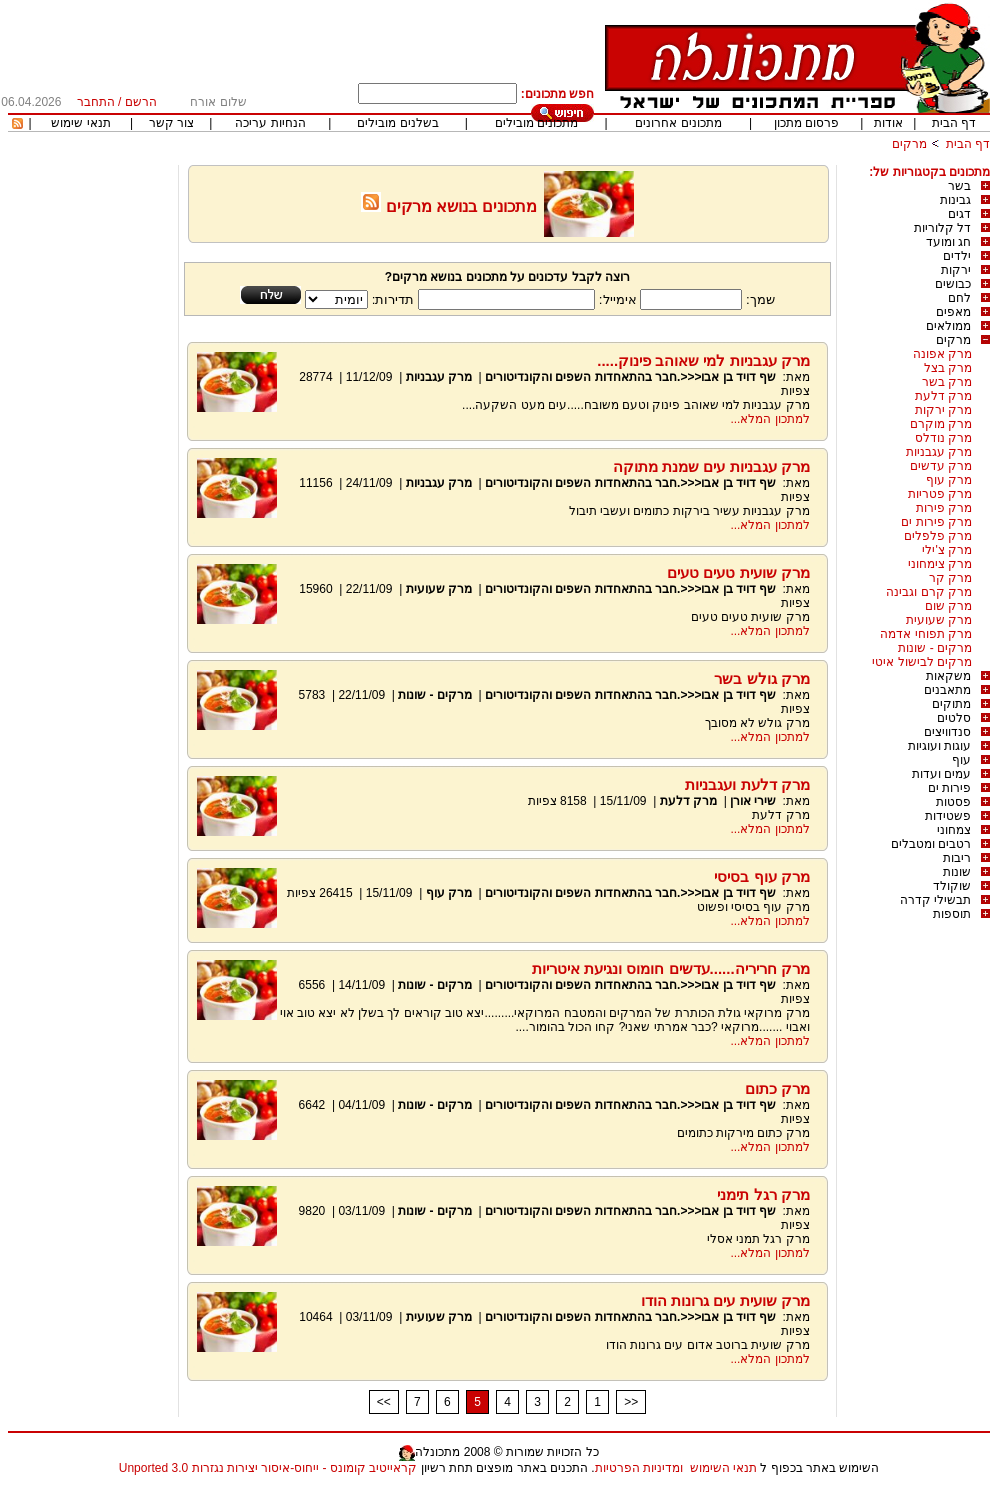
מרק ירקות (943, 410)
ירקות (956, 270)
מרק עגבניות (939, 452)
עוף (961, 760)
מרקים (909, 144)
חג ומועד (948, 242)
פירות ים (949, 788)
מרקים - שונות (935, 648)
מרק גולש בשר (761, 678)
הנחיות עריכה (270, 123)
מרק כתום (777, 1088)
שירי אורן (753, 801)
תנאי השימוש (723, 1468)
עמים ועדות (941, 774)
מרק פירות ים (936, 522)
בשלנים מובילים (397, 123)
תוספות (952, 914)
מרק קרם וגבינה (929, 592)
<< (384, 1402)
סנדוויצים (947, 732)
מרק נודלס (943, 438)
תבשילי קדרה (935, 900)
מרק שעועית (939, 620)
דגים (959, 214)
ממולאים (948, 326)
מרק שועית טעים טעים (738, 572)
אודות (888, 123)
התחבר (96, 102)
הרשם (141, 102)
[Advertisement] (93, 465)
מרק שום (948, 606)
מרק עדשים (941, 466)
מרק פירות (944, 508)
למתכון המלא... (769, 419)
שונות (957, 872)
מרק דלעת (943, 396)
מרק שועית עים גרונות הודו (725, 1300)
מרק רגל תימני (763, 1194)
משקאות (948, 676)
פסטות (953, 802)
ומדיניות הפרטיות (639, 1468)
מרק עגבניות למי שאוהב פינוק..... (703, 360)
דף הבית (954, 123)
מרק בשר (947, 382)
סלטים (954, 718)
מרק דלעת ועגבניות (747, 784)
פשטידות (948, 816)
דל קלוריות (942, 228)
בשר (959, 186)
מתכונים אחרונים (678, 123)
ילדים (957, 256)
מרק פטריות (940, 494)
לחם (959, 298)
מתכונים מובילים (536, 123)
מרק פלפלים (938, 536)
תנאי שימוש (80, 123)
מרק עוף (949, 480)
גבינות (955, 200)
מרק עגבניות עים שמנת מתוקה (711, 466)
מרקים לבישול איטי (922, 662)
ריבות (957, 858)
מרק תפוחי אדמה (926, 634)
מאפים (953, 312)
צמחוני (954, 830)
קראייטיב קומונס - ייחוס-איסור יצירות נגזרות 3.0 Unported (268, 1468)
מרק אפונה (942, 354)
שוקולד (952, 886)
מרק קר (950, 578)
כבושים (953, 284)
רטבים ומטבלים (931, 844)
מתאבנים (947, 690)
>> (631, 1402)
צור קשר (171, 123)
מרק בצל (948, 368)
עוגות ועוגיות (939, 746)
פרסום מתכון (806, 123)
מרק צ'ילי (947, 550)
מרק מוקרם (941, 424)
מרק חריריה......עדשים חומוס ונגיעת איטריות (671, 968)
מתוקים (951, 704)
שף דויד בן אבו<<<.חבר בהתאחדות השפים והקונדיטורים (630, 377)
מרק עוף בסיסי (761, 876)
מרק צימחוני (940, 564)
